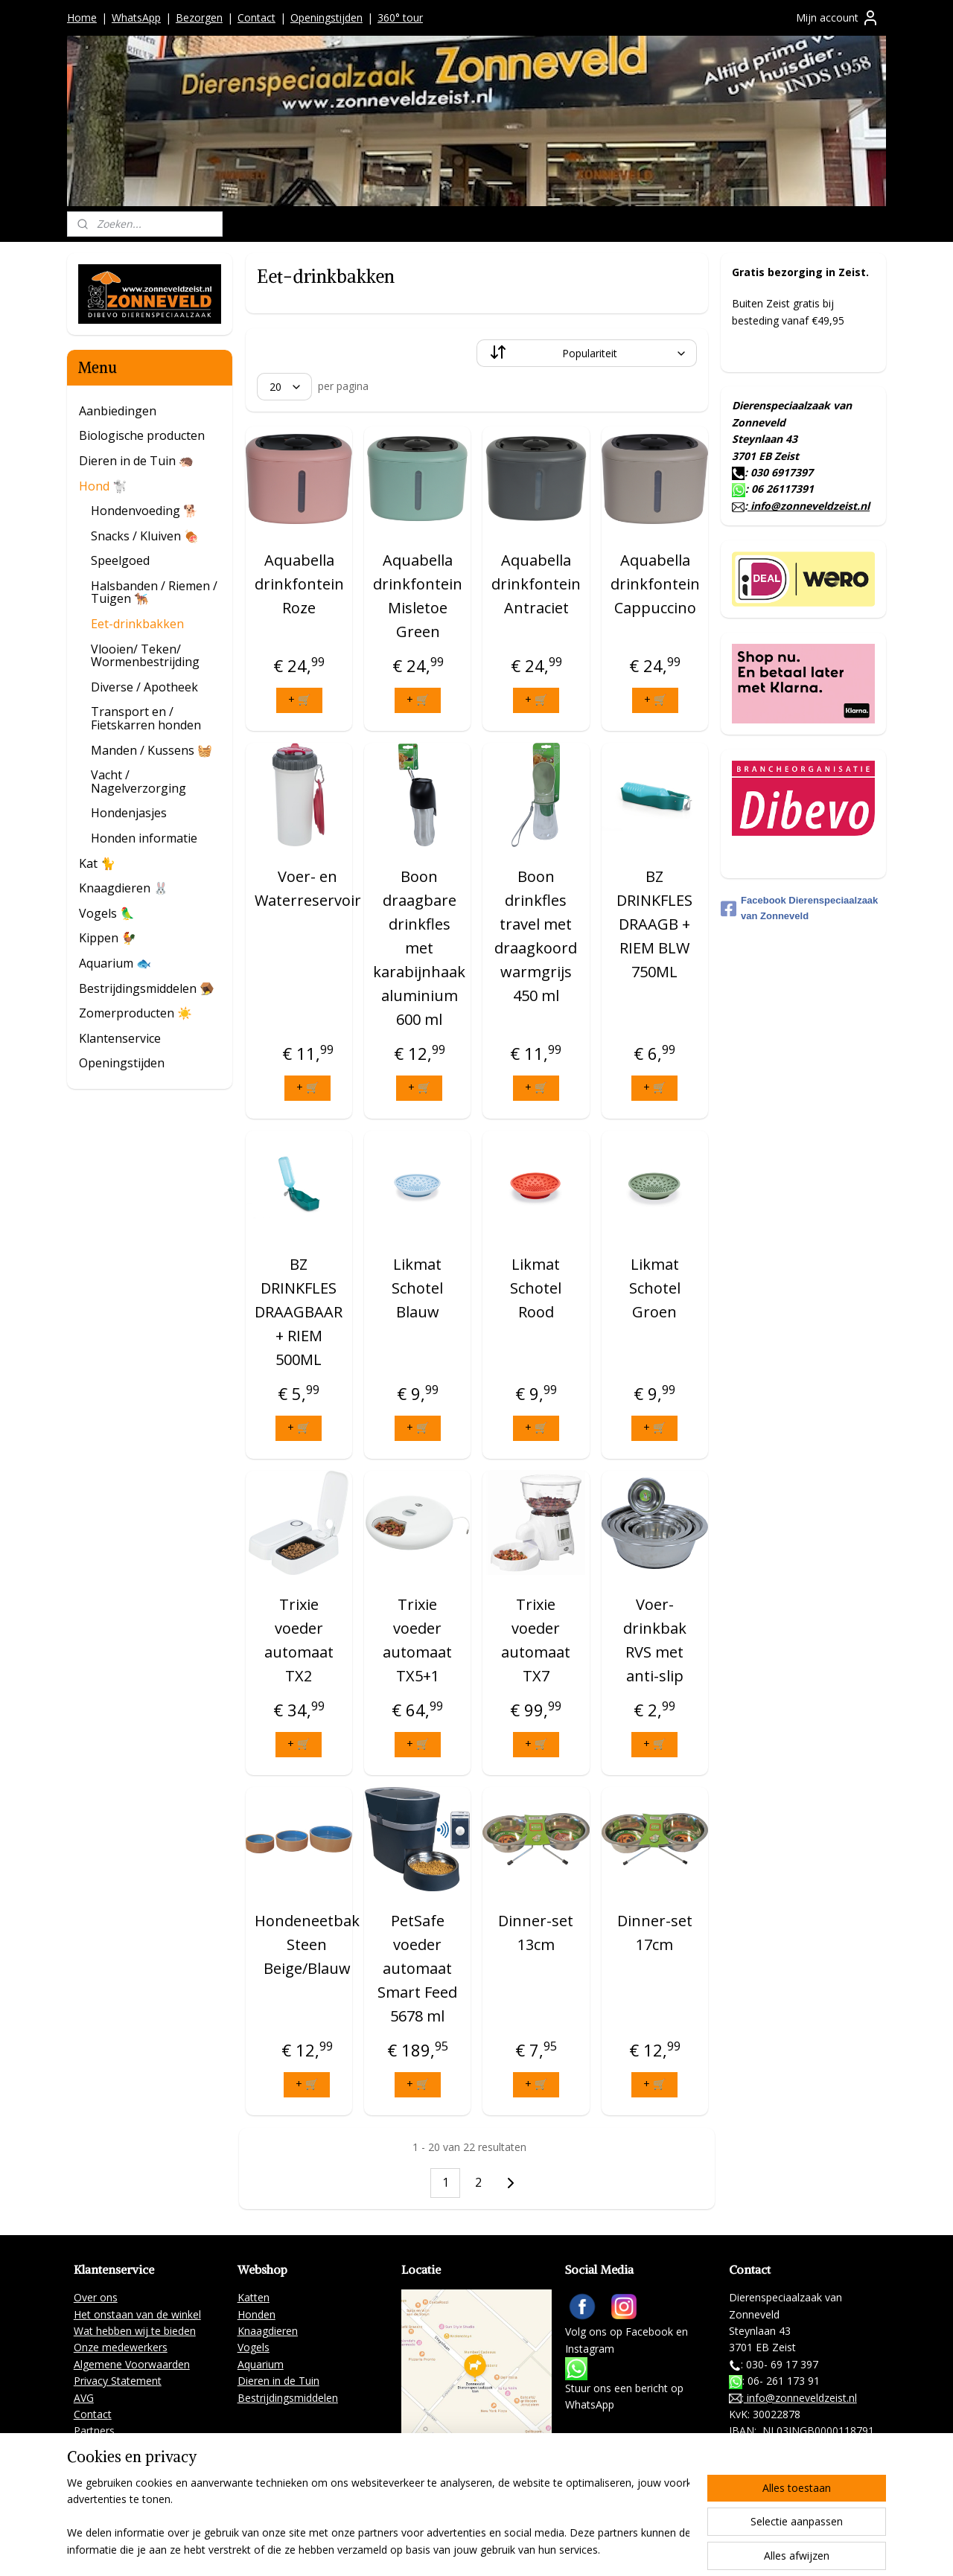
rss (493, 2548)
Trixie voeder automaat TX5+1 (417, 1640)
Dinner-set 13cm (535, 1933)
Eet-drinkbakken (137, 624)
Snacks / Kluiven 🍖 (145, 536)
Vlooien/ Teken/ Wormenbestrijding (145, 656)
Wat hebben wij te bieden (135, 2331)
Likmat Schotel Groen (654, 1288)
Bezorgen (199, 17)
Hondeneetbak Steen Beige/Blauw (306, 1944)
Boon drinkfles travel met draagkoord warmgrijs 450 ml (535, 936)
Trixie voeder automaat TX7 (535, 1640)
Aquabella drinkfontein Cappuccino (654, 584)
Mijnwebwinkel (680, 2548)
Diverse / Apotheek (144, 687)
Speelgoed (120, 560)
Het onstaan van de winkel (137, 2314)
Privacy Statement (118, 2381)
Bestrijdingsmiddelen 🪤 (146, 988)
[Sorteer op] (586, 353)
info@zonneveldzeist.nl (809, 506)
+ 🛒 (298, 699)
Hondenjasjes (129, 813)
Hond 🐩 (103, 486)
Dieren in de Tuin (278, 2381)
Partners (94, 2430)
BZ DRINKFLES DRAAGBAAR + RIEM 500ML (298, 1312)
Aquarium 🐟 (115, 963)
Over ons (96, 2297)
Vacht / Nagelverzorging (138, 781)
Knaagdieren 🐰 (123, 888)
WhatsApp (136, 17)
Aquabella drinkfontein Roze (298, 584)
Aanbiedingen (117, 411)
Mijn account (837, 18)
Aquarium (261, 2364)
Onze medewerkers (121, 2347)
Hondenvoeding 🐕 (144, 510)
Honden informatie (144, 838)
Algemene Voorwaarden (132, 2364)
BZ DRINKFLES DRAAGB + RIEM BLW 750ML (654, 924)
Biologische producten (142, 435)
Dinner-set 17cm (654, 1933)
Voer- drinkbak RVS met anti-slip (654, 1640)
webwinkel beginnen (550, 2548)
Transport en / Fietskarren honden (146, 718)
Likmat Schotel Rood (535, 1288)
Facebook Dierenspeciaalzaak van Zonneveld (799, 908)
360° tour (400, 17)
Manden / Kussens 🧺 (151, 750)
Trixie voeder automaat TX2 (299, 1640)
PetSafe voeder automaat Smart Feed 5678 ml (417, 1968)
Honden (256, 2314)
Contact (256, 17)
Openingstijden (326, 17)
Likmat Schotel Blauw (417, 1288)
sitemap (462, 2548)
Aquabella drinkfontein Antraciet (536, 584)
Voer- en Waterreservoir (307, 888)
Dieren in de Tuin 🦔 (136, 461)
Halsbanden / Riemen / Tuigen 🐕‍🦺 (154, 592)
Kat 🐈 (97, 863)
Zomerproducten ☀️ (135, 1013)
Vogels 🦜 (107, 913)
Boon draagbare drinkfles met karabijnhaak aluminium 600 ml (419, 947)
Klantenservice (120, 1038)
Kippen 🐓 (107, 938)
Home (82, 17)
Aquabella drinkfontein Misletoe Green (417, 596)
